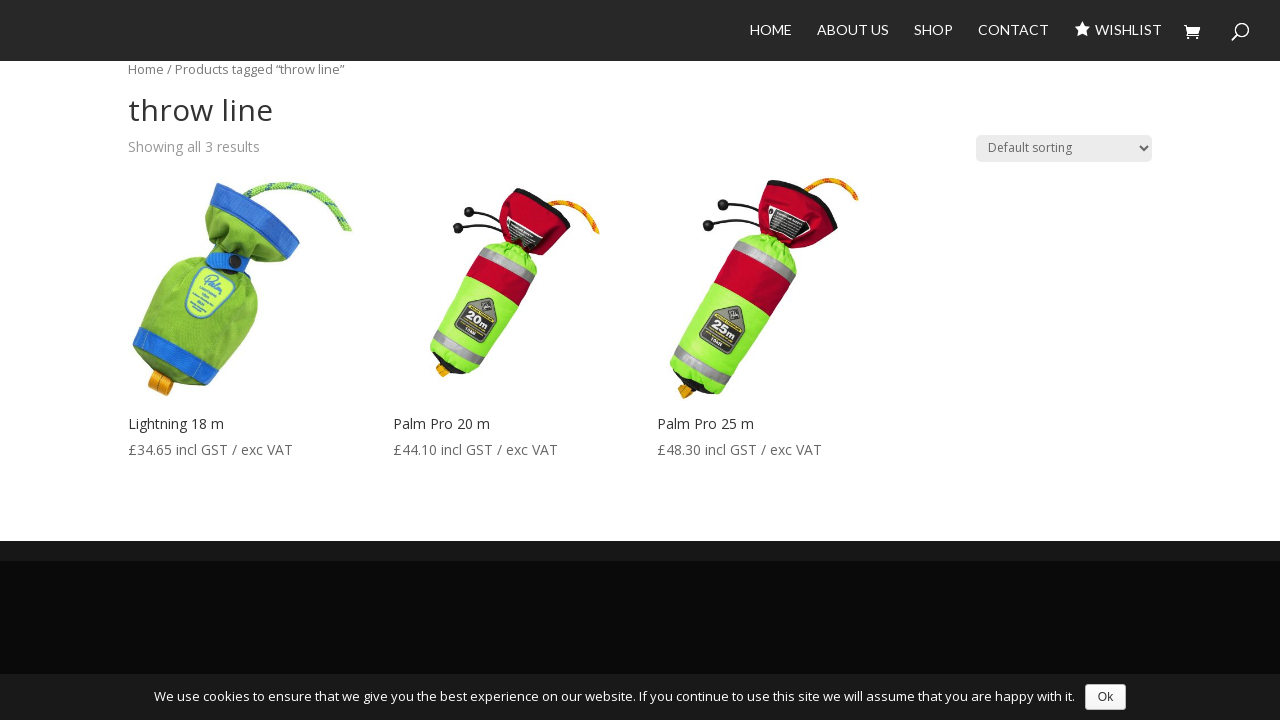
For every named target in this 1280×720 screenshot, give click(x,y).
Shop (933, 30)
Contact (1013, 30)
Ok (1105, 697)
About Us (853, 30)
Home (771, 30)
